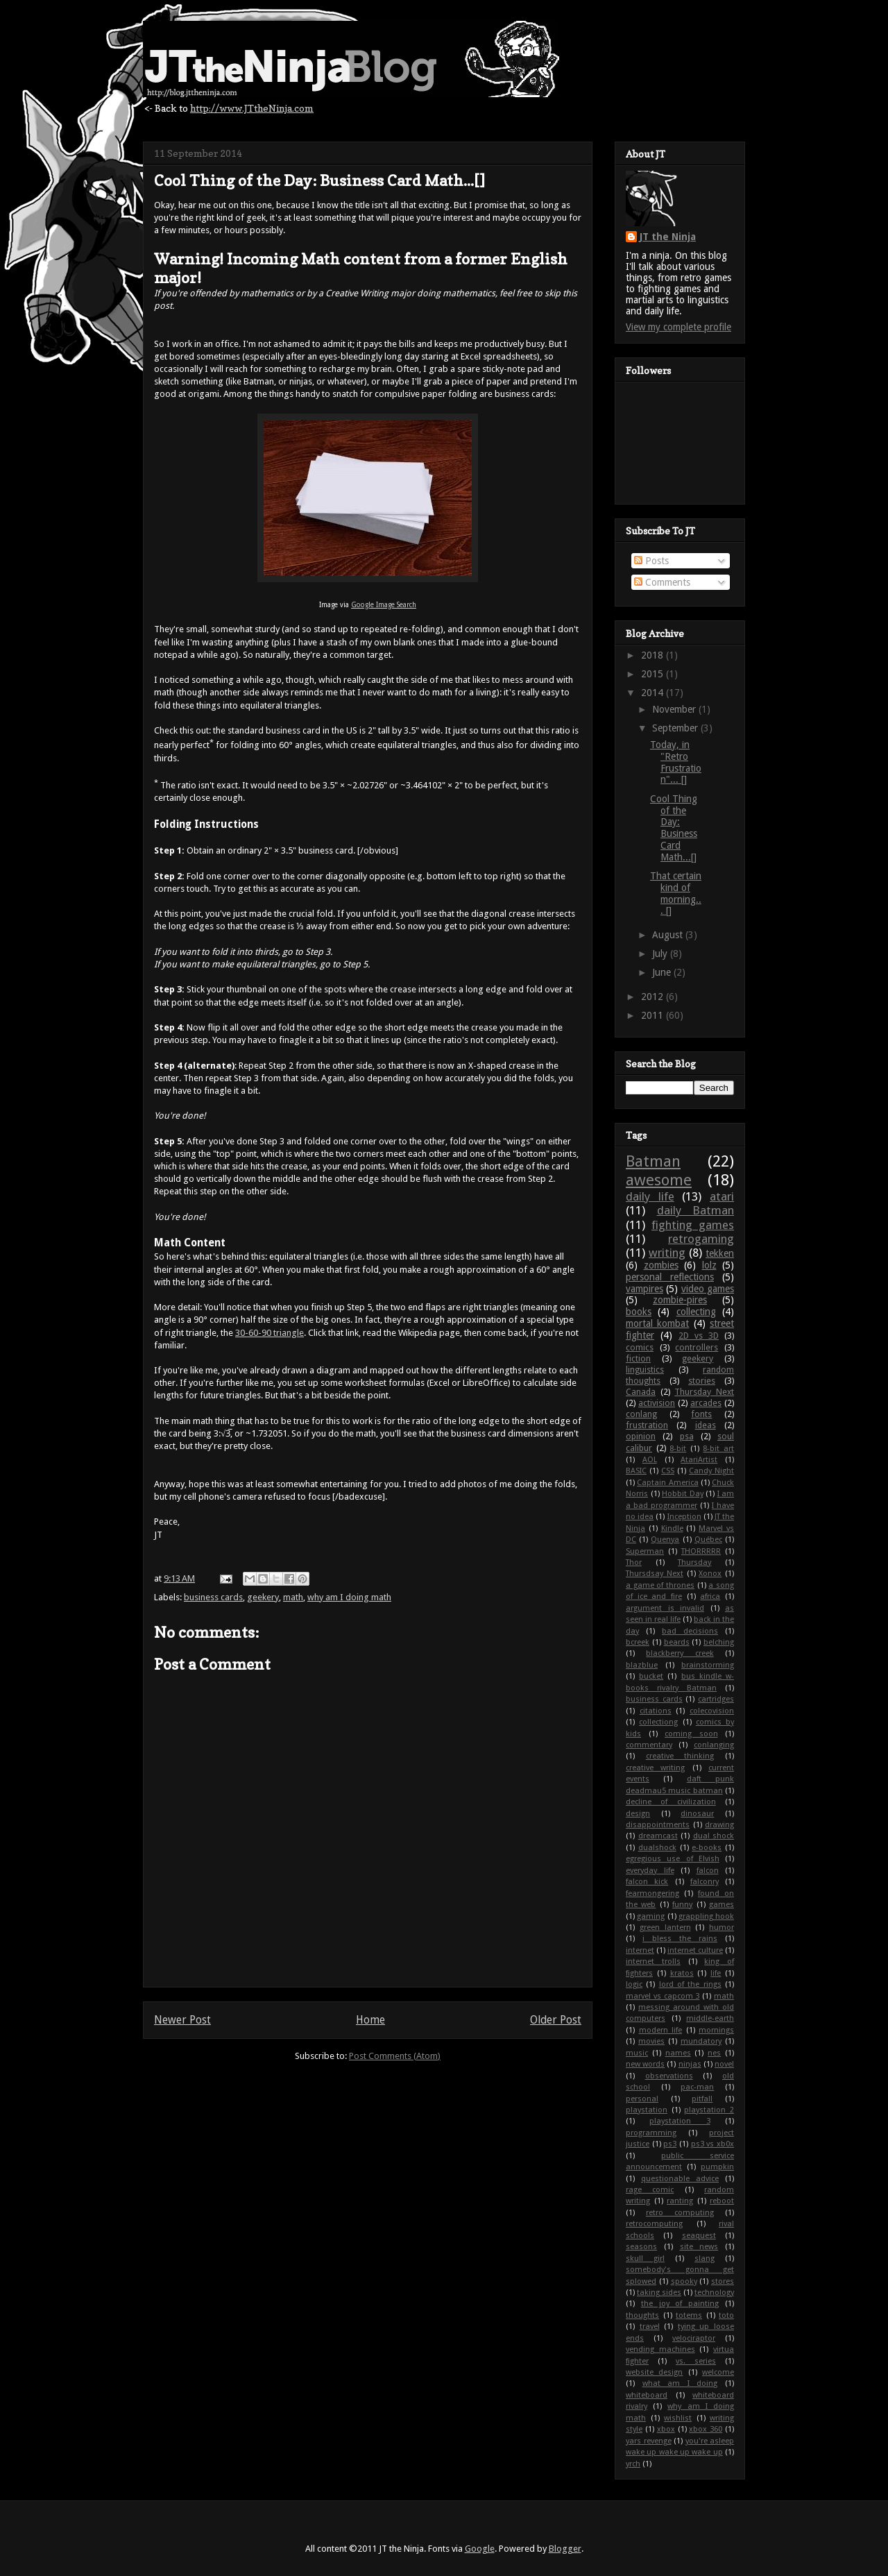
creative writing (655, 1767)
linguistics (645, 1369)
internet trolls (653, 1961)
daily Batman (696, 1210)
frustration (647, 1425)
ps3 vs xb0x (712, 2144)
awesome (659, 1180)
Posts (651, 560)
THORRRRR (701, 1551)
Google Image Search (383, 605)
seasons (641, 2246)
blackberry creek (679, 1653)
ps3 (669, 2144)
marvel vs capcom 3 (662, 1996)
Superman (645, 1551)
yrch (633, 2463)
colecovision (712, 1710)
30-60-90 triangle (269, 1333)
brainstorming (707, 1665)
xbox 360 (705, 2429)
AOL (649, 1459)
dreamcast (658, 1835)
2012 (653, 996)
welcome (718, 2372)
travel (650, 2326)
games (721, 1904)
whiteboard (646, 2395)
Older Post (555, 2019)
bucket (651, 1676)
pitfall (702, 2098)
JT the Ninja (668, 236)
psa (687, 1436)
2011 (653, 1015)
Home (370, 2019)
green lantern (665, 1927)
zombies (661, 1265)
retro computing (680, 2212)
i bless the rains (679, 1938)
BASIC (636, 1470)
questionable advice (680, 2178)
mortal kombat (657, 1323)
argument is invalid (665, 1608)
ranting (680, 2200)
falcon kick (647, 1881)
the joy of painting (680, 2303)
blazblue (642, 1665)
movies (651, 2041)
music (637, 2053)
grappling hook (706, 1916)
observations (669, 2076)
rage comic (650, 2189)
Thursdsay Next (654, 1573)
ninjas (689, 2064)
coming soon (691, 1733)
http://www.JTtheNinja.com (252, 108)
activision (656, 1403)
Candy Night (711, 1470)
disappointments (658, 1824)
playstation (646, 2110)
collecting (696, 1311)
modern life (661, 2030)
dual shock (714, 1835)
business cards (213, 1597)
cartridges (716, 1699)
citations (656, 1710)
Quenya (665, 1539)
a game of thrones (660, 1585)
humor (721, 1927)
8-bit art (718, 1448)
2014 (653, 692)
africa (710, 1596)
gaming (651, 1916)
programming (651, 2132)
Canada (641, 1392)
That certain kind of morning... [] (675, 893)
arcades (706, 1403)
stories (701, 1380)
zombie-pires (680, 1299)
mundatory (701, 2041)
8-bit (677, 1448)
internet (640, 1950)
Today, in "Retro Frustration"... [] (675, 762)
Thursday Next (704, 1392)
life (715, 1973)
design (638, 1813)
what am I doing (680, 2383)
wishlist (678, 2418)
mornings (716, 2030)
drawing (719, 1824)
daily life (650, 1196)
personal (642, 2098)
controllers (696, 1347)
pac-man (697, 2087)
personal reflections (670, 1276)
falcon (708, 1870)
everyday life (650, 1870)
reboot (722, 2200)
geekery (263, 1597)
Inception (684, 1516)
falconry (704, 1881)
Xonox (710, 1573)
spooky (684, 2281)
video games (707, 1288)
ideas (705, 1425)
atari (722, 1196)
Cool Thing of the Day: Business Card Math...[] (673, 828)
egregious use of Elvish (672, 1858)
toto (726, 2315)
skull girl (645, 2258)
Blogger (565, 2548)
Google (480, 2548)
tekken (720, 1253)
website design (654, 2372)
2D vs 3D (698, 1335)
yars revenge (649, 2441)
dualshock (657, 1847)
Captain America (667, 1482)
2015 (653, 673)
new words (645, 2064)
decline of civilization (671, 1801)
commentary (649, 1744)
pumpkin (717, 2166)
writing (667, 1253)
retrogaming (701, 1239)
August (668, 934)
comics (640, 1347)
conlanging (714, 1744)
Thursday (694, 1562)
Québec (708, 1539)
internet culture (695, 1950)
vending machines (660, 2349)
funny (682, 1904)
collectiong (658, 1722)
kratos (682, 1973)
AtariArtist (699, 1459)
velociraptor (693, 2338)
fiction (638, 1358)
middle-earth (710, 2018)
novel (724, 2064)
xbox (666, 2429)
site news (699, 2246)
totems (689, 2315)
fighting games (692, 1225)
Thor (634, 1562)
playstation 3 (679, 2121)
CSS (667, 1470)
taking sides (659, 2292)
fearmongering (652, 1893)
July (661, 953)
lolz (709, 1265)
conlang (641, 1414)
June (663, 972)
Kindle (672, 1528)
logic (634, 1984)
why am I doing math (349, 1597)
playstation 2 (709, 2110)
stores (722, 2281)
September (676, 728)
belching (718, 1642)
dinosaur (697, 1813)
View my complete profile (678, 326)
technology (714, 2292)
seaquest (699, 2235)
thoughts (642, 2315)
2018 (653, 655)
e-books (707, 1847)
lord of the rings (690, 1984)
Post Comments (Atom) (395, 2056)
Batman (653, 1161)
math (293, 1597)
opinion (641, 1436)
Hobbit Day (682, 1493)
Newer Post (182, 2019)
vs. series (696, 2361)
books (638, 1311)
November (675, 709)
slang (704, 2258)
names (678, 2053)
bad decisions (690, 1631)
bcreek (637, 1642)
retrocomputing (654, 2223)
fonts (701, 1414)
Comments (662, 582)
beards (677, 1642)
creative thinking (680, 1756)
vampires (644, 1288)
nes (714, 2053)
